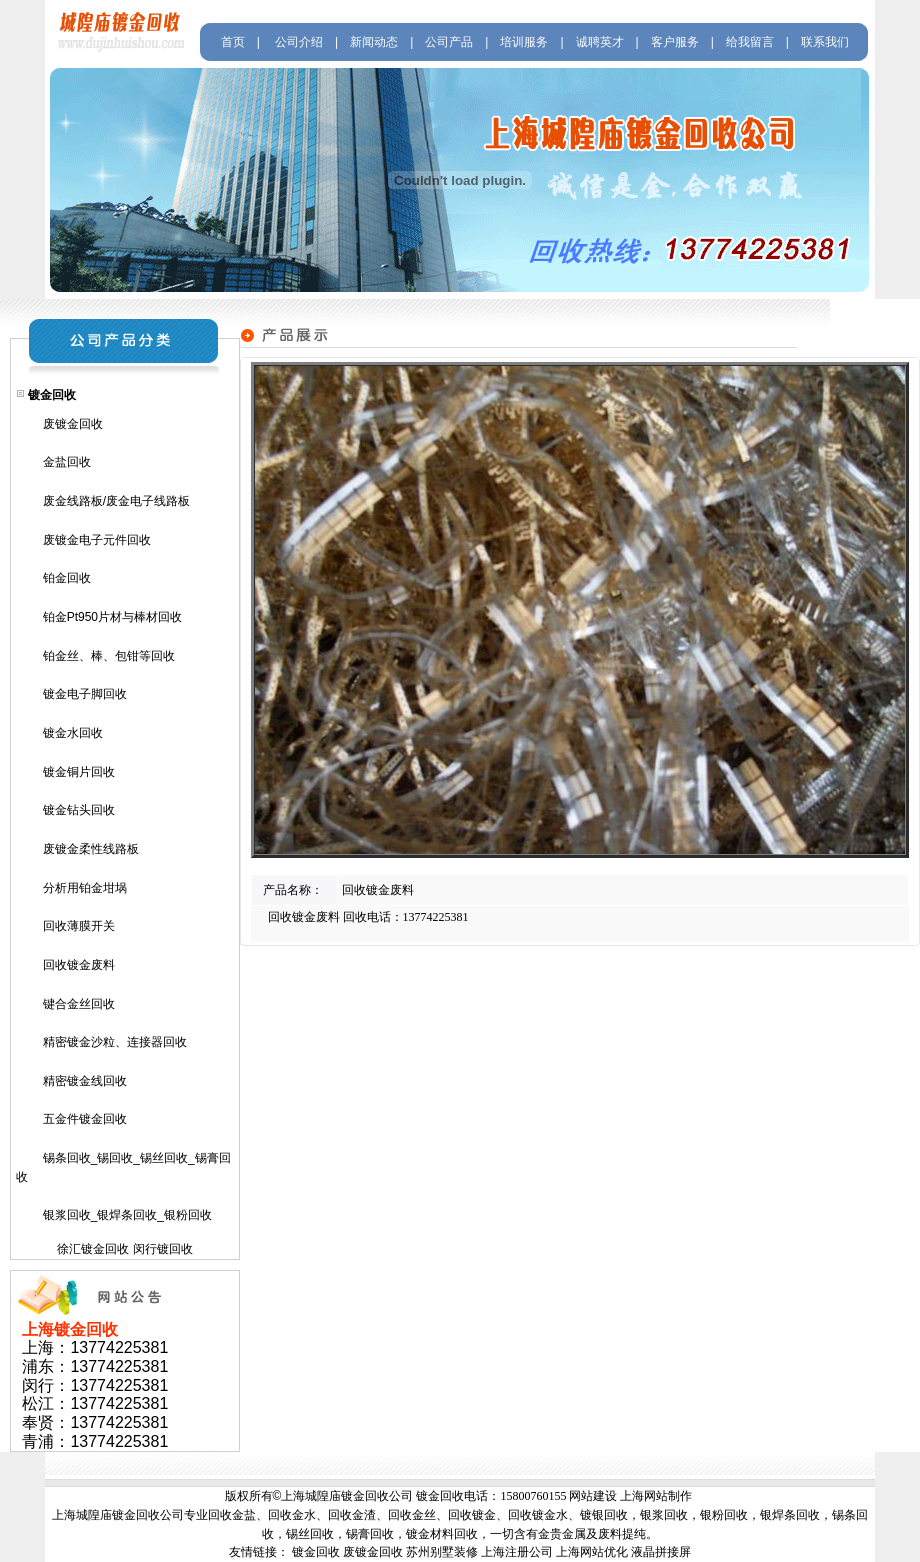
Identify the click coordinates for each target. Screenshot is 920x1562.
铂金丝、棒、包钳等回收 (109, 656)
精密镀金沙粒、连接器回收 (115, 1042)
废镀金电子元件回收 (97, 540)
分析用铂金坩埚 (85, 888)
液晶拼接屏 (661, 1552)
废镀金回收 (73, 424)
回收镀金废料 (79, 965)
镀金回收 (316, 1552)
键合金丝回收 (79, 1004)
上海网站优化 (592, 1552)
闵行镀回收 (163, 1249)
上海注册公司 (517, 1552)
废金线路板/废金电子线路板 (116, 501)
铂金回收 (67, 578)
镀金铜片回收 (79, 772)
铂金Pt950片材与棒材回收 (112, 617)
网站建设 (593, 1496)
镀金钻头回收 (79, 810)
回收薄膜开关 (79, 926)
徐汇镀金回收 (93, 1249)
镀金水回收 (73, 733)
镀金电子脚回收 (85, 694)
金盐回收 (67, 462)
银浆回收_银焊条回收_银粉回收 (127, 1215)
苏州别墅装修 (442, 1552)
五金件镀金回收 (85, 1119)
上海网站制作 (656, 1496)
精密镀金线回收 (85, 1081)
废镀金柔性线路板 (91, 849)
